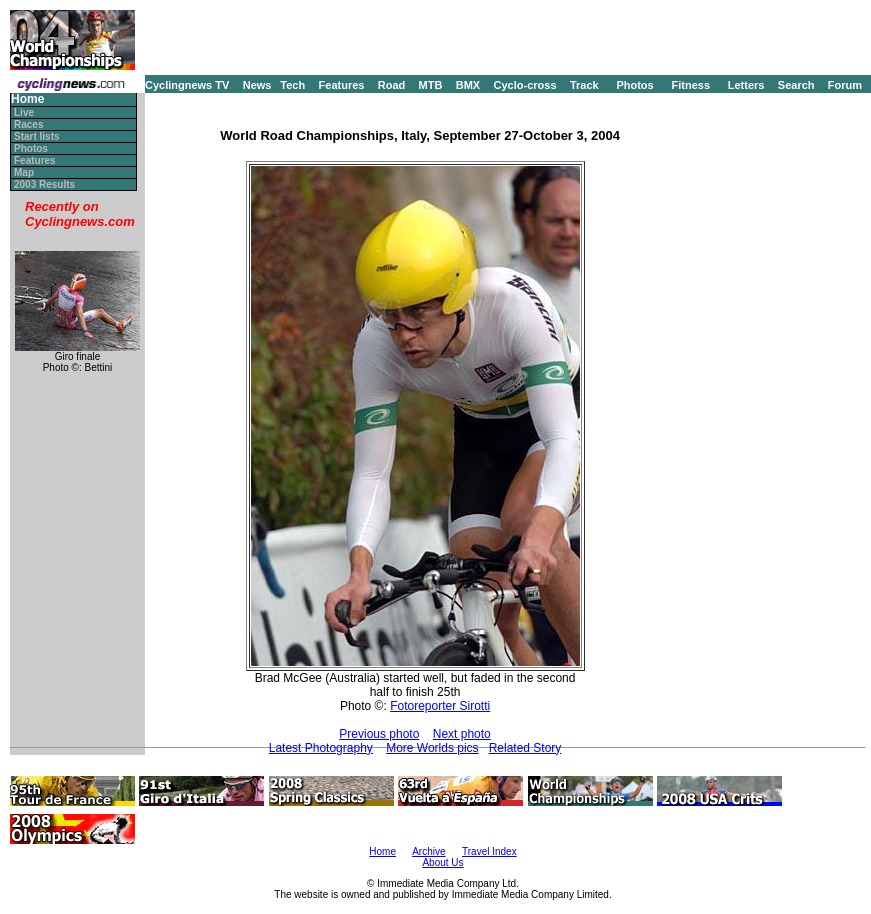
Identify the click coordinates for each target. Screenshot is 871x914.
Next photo (462, 734)
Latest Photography (321, 748)
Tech (292, 85)
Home (27, 99)
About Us (442, 862)
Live (24, 112)
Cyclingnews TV (187, 85)
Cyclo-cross (525, 85)
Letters (746, 85)
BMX (468, 85)
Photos (634, 85)
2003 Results (44, 184)
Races (28, 124)
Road (392, 85)
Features (342, 85)
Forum (845, 85)
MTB (431, 85)
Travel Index (489, 851)
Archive (428, 851)
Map (24, 172)
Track (584, 85)
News (257, 85)
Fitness (690, 85)
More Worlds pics (432, 748)
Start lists (37, 136)
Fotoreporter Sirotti (440, 706)
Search (796, 85)
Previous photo (379, 734)
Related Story (525, 748)
